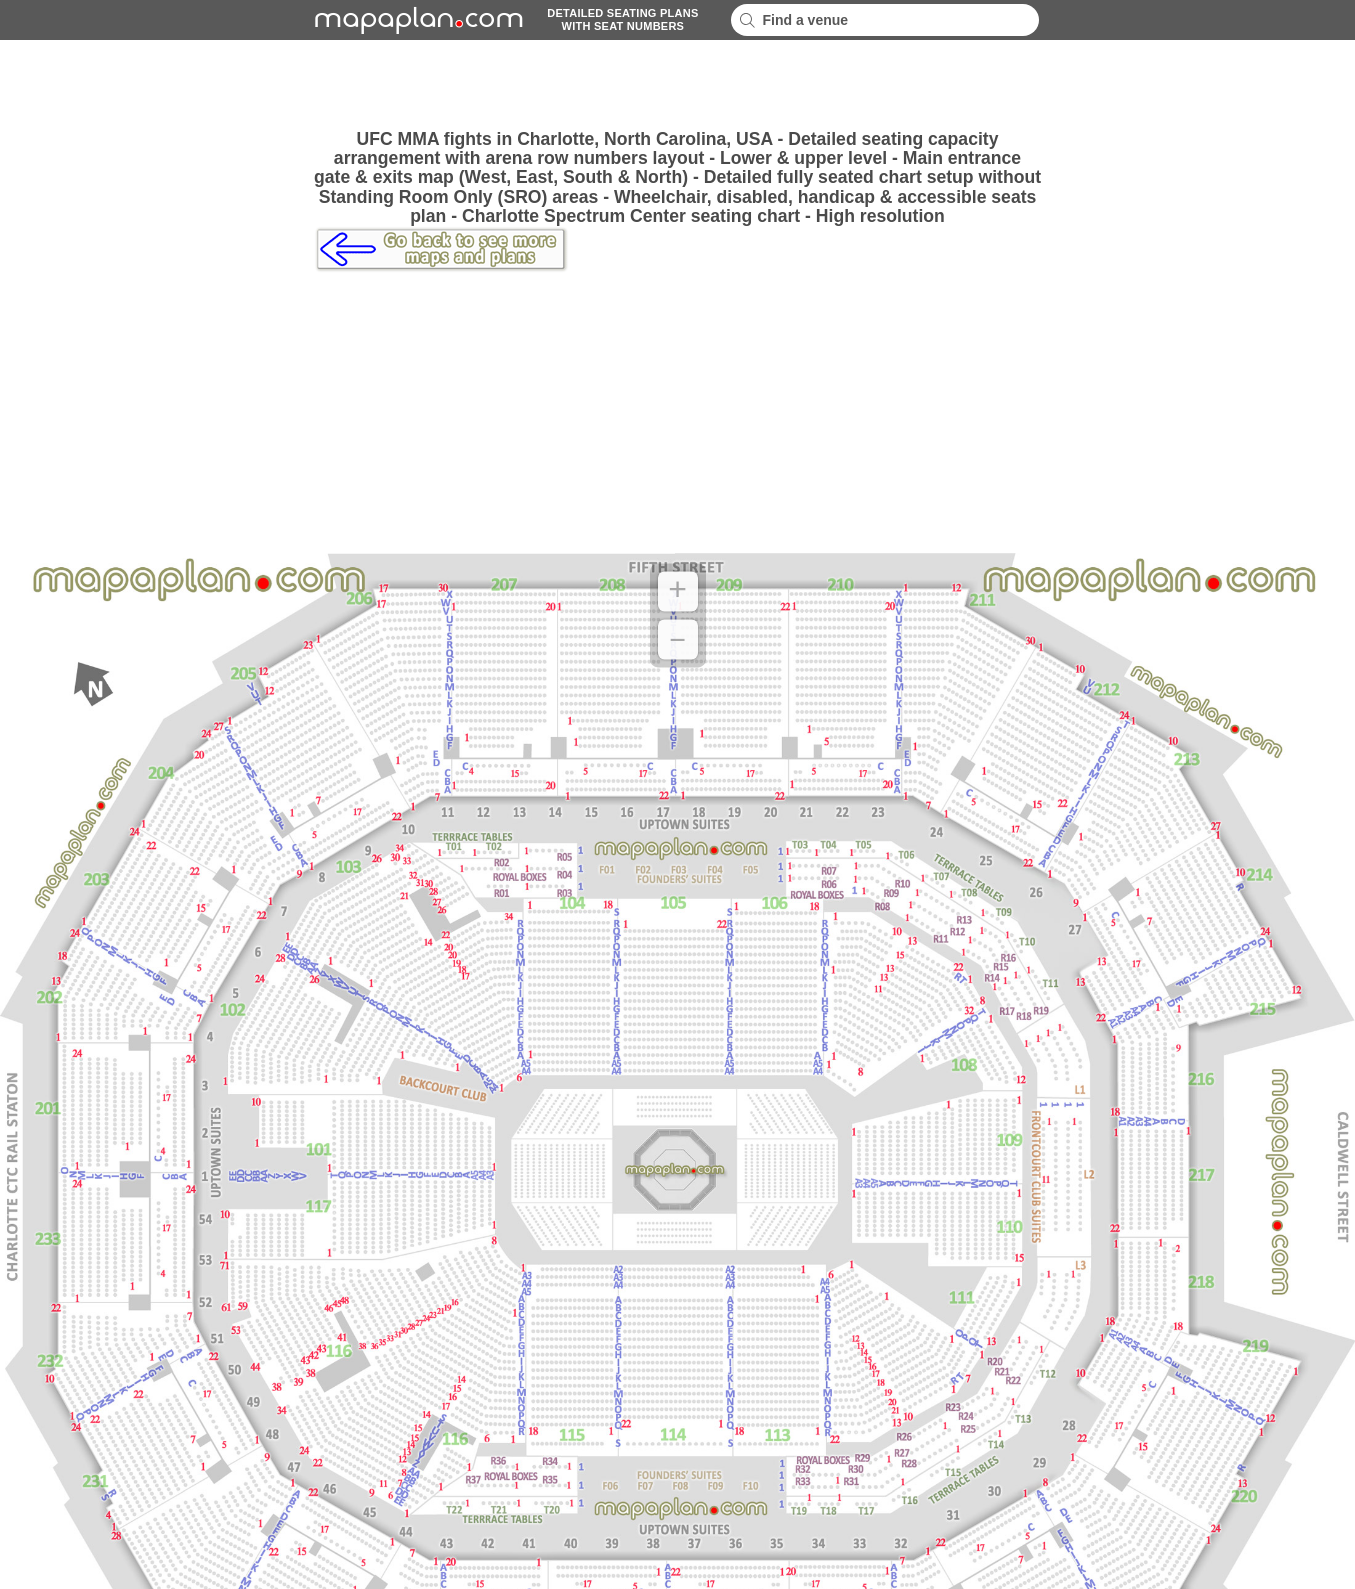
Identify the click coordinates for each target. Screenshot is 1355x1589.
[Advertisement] (678, 85)
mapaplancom (416, 20)
